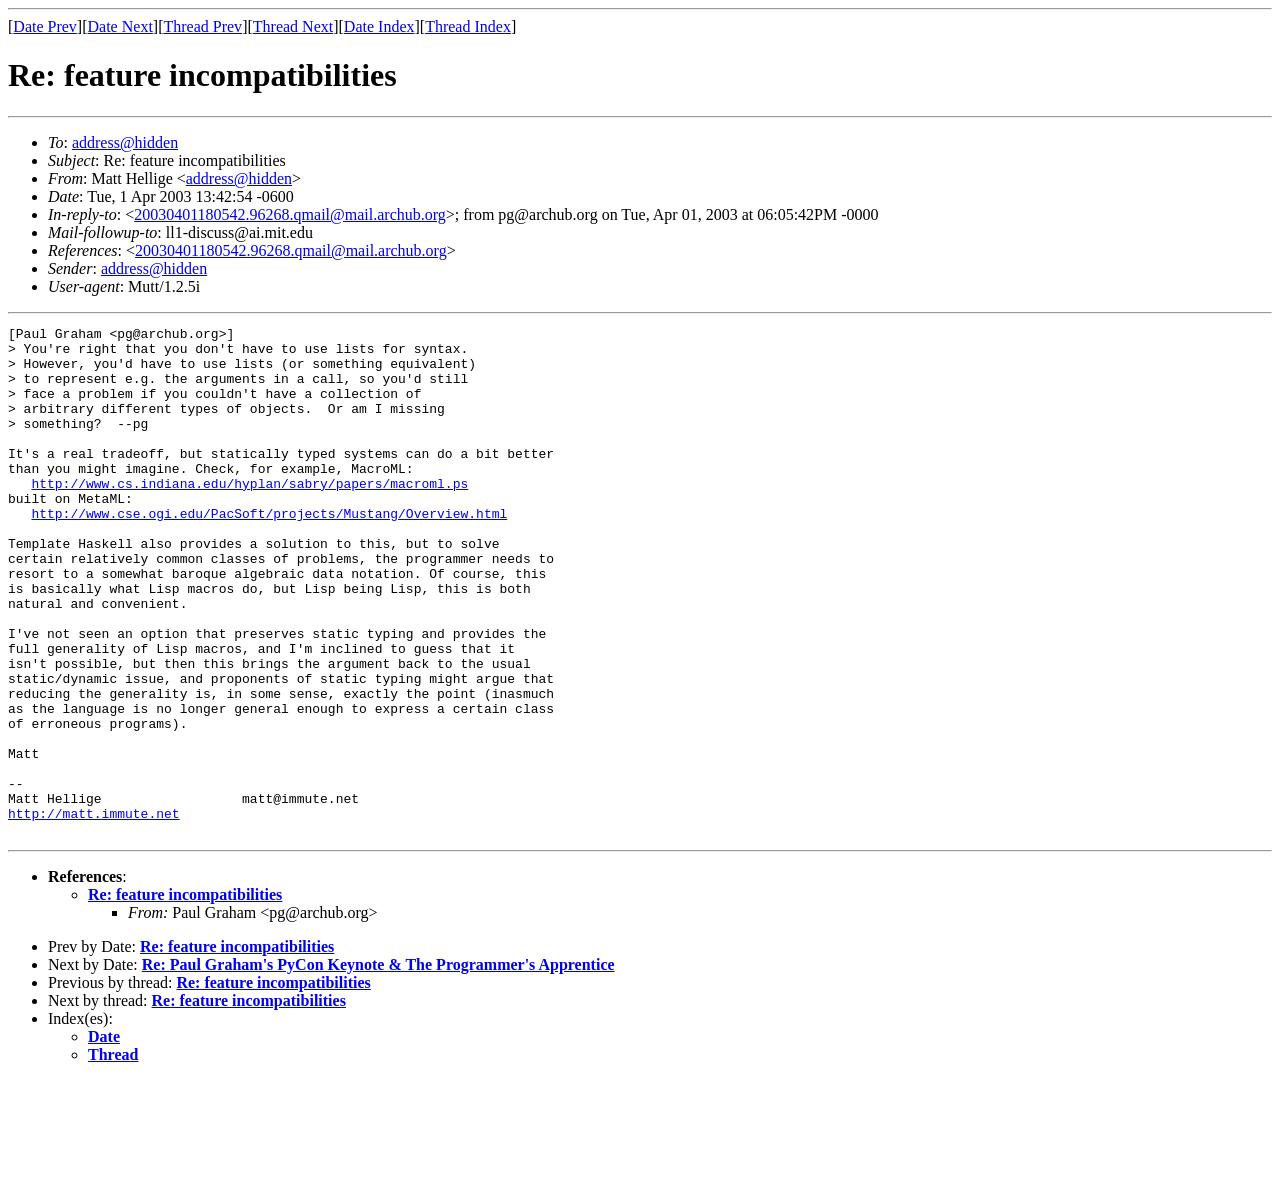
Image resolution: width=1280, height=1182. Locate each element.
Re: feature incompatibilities (185, 996)
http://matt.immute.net (94, 912)
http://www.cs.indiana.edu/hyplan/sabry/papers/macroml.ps (249, 516)
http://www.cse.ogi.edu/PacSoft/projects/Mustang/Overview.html (269, 552)
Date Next (120, 26)
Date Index (379, 26)
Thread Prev (202, 26)
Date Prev (45, 26)
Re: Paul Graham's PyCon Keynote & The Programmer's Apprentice (378, 1066)
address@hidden (125, 142)
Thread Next (293, 26)
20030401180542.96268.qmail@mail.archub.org (290, 214)
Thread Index (468, 26)
